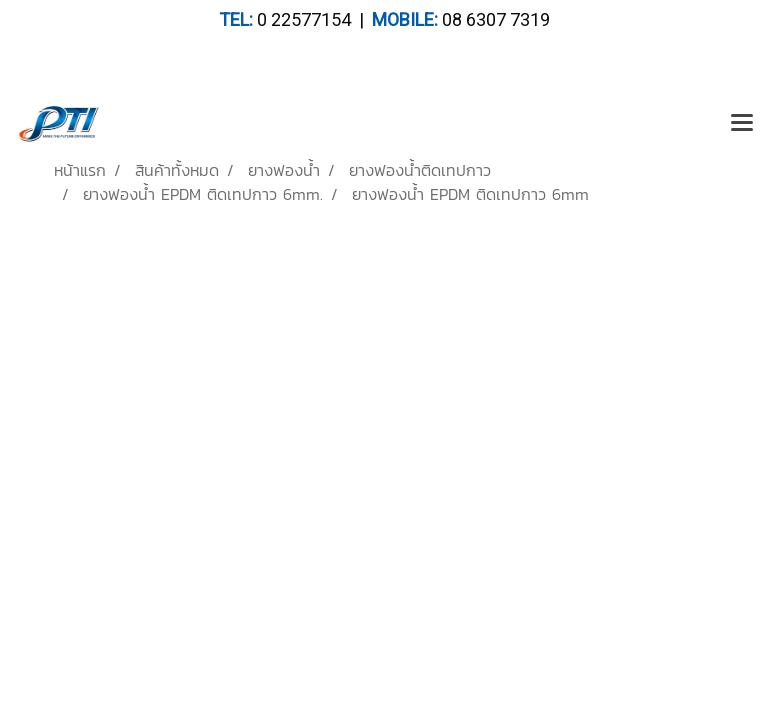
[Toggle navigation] (742, 124)
